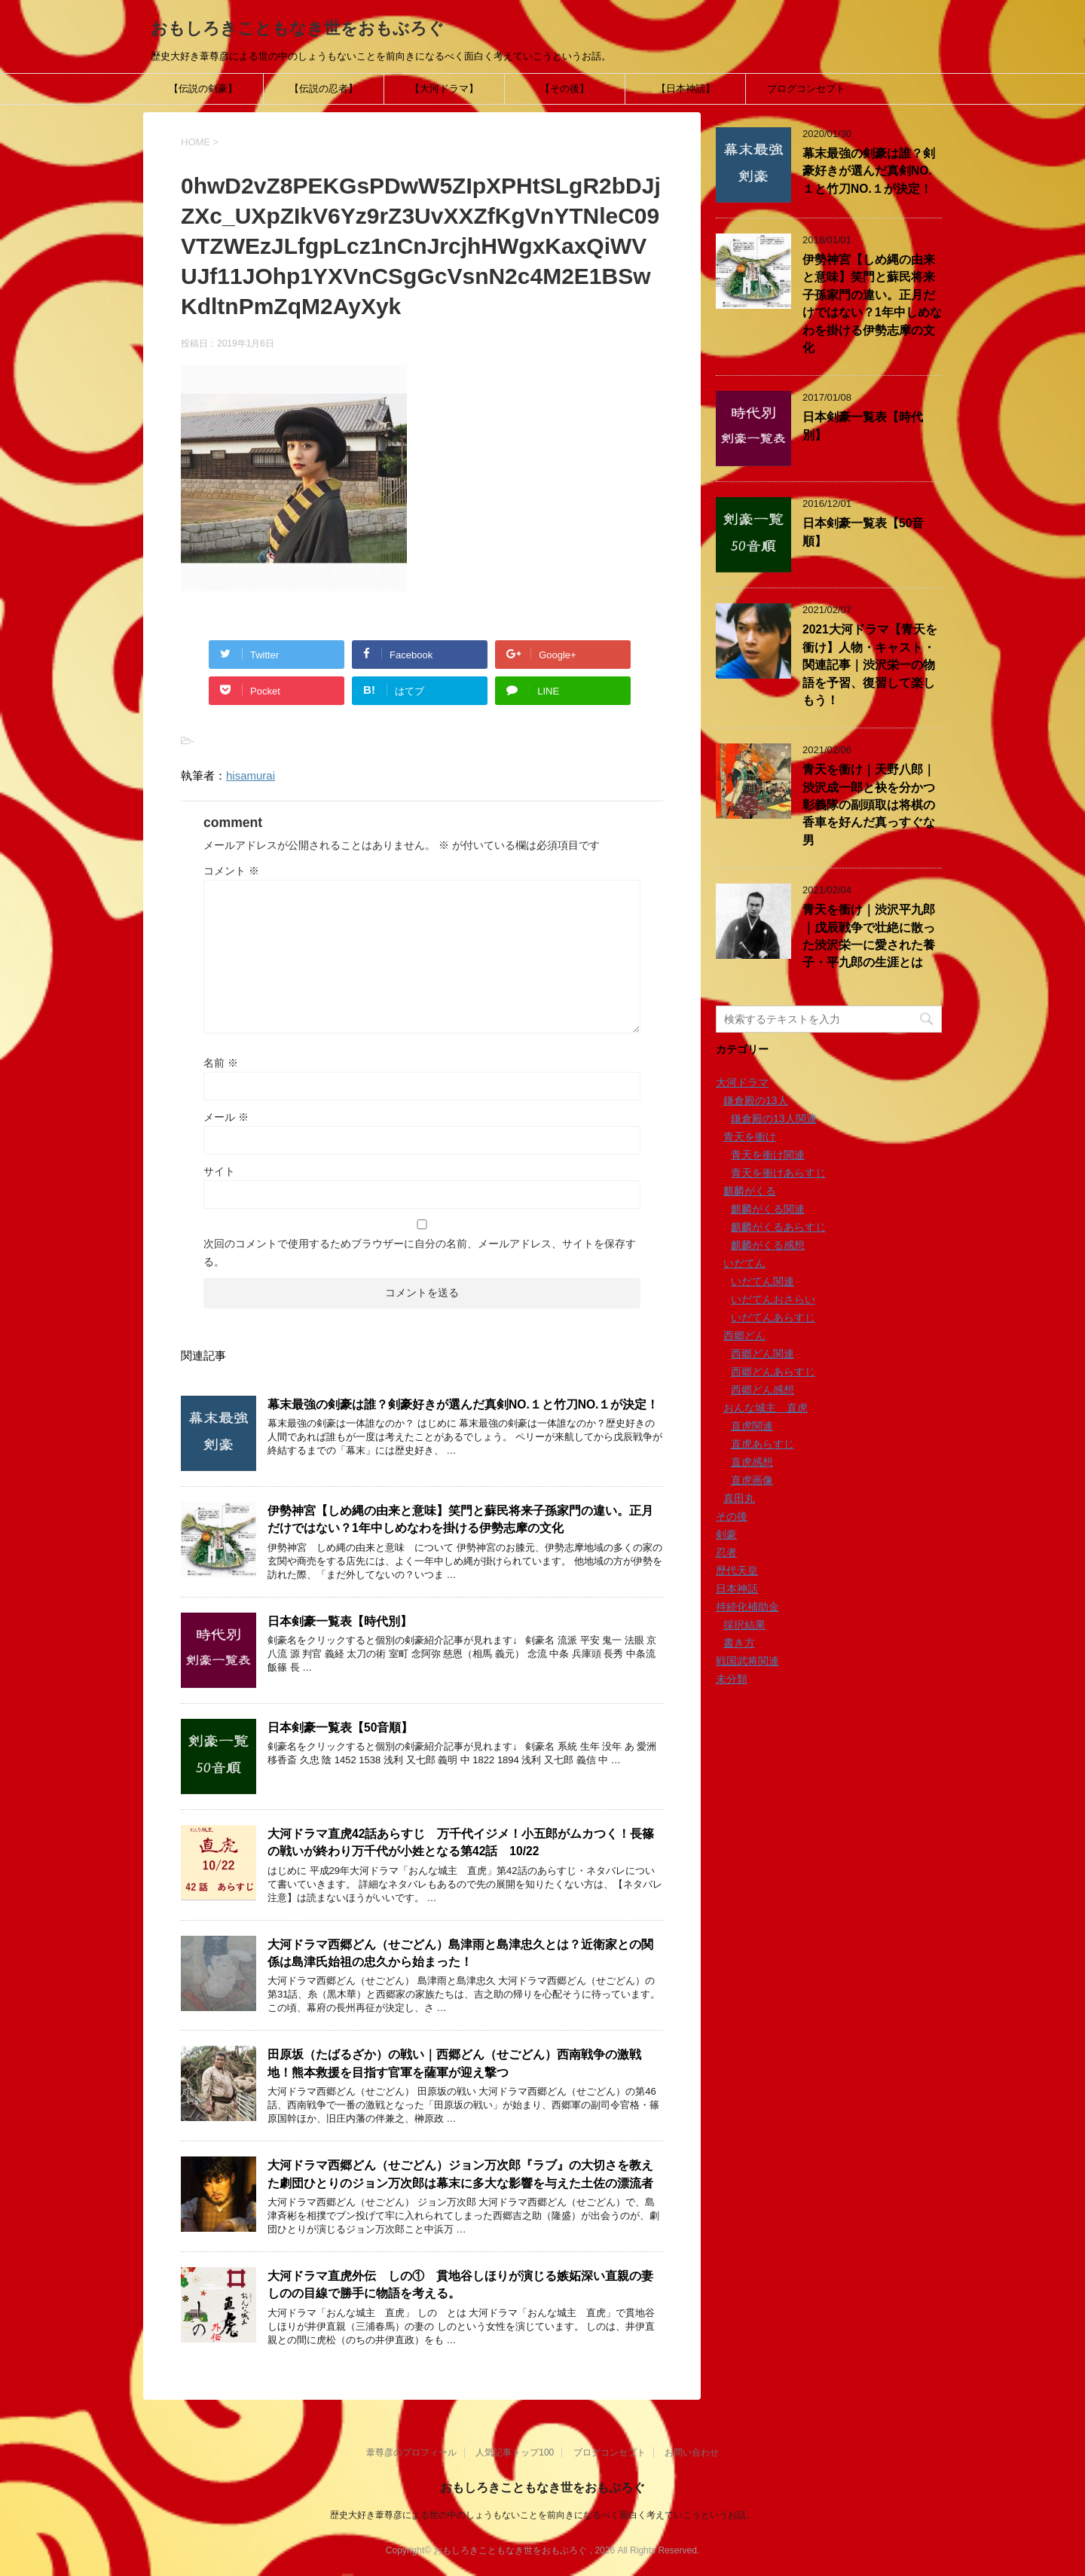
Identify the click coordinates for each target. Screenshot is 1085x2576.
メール (226, 1117)
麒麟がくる (749, 1191)
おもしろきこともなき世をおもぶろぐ (298, 28)
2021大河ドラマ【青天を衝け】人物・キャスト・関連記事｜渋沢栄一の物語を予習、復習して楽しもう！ (869, 665)
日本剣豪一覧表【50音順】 (340, 1727)
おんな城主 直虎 (765, 1408)
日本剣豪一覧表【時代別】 (339, 1621)
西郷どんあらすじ (773, 1372)
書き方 (739, 1643)
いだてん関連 (762, 1281)
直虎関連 (752, 1426)
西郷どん (744, 1335)
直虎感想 (752, 1462)
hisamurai (250, 775)
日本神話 (737, 1589)
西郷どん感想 (762, 1390)
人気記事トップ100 (514, 2452)
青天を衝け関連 (768, 1155)
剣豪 (726, 1534)
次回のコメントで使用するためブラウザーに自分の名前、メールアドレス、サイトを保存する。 (419, 1253)
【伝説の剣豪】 (203, 88)
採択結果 (744, 1625)
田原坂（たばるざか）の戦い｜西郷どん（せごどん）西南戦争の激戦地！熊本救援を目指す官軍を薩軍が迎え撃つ (454, 2063)
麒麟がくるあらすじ (778, 1227)
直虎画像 (752, 1480)
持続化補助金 (747, 1607)
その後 (731, 1516)
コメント (231, 871)
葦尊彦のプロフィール (411, 2452)
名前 (220, 1063)
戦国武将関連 (747, 1661)
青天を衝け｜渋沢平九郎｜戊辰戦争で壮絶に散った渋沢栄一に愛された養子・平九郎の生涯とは (868, 936)
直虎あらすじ (762, 1444)
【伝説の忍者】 (323, 88)
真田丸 (739, 1498)
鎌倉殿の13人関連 (774, 1119)
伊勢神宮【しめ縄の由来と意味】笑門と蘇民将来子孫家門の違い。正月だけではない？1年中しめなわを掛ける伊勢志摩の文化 (460, 1519)
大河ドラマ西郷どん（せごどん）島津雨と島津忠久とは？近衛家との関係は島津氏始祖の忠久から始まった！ (460, 1953)
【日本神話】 (685, 88)
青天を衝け (749, 1137)
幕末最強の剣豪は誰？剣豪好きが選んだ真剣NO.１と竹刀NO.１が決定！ (463, 1404)
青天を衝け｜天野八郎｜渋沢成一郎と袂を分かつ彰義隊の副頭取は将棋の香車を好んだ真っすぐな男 (868, 805)
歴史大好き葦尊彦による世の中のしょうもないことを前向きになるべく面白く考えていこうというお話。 (542, 2515)
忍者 (726, 1552)
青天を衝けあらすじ (778, 1173)
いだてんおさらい (773, 1299)
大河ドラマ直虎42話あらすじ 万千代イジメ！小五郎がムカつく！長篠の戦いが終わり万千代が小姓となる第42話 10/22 (460, 1842)
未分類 (731, 1679)
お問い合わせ (692, 2452)
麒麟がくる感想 (768, 1245)
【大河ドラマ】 (444, 88)
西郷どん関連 (762, 1354)
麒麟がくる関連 (768, 1209)
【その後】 (564, 88)
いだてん (744, 1263)
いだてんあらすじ (773, 1317)
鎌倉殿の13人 (755, 1100)
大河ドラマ (742, 1082)
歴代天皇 (737, 1570)
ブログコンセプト (806, 88)
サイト (219, 1171)
